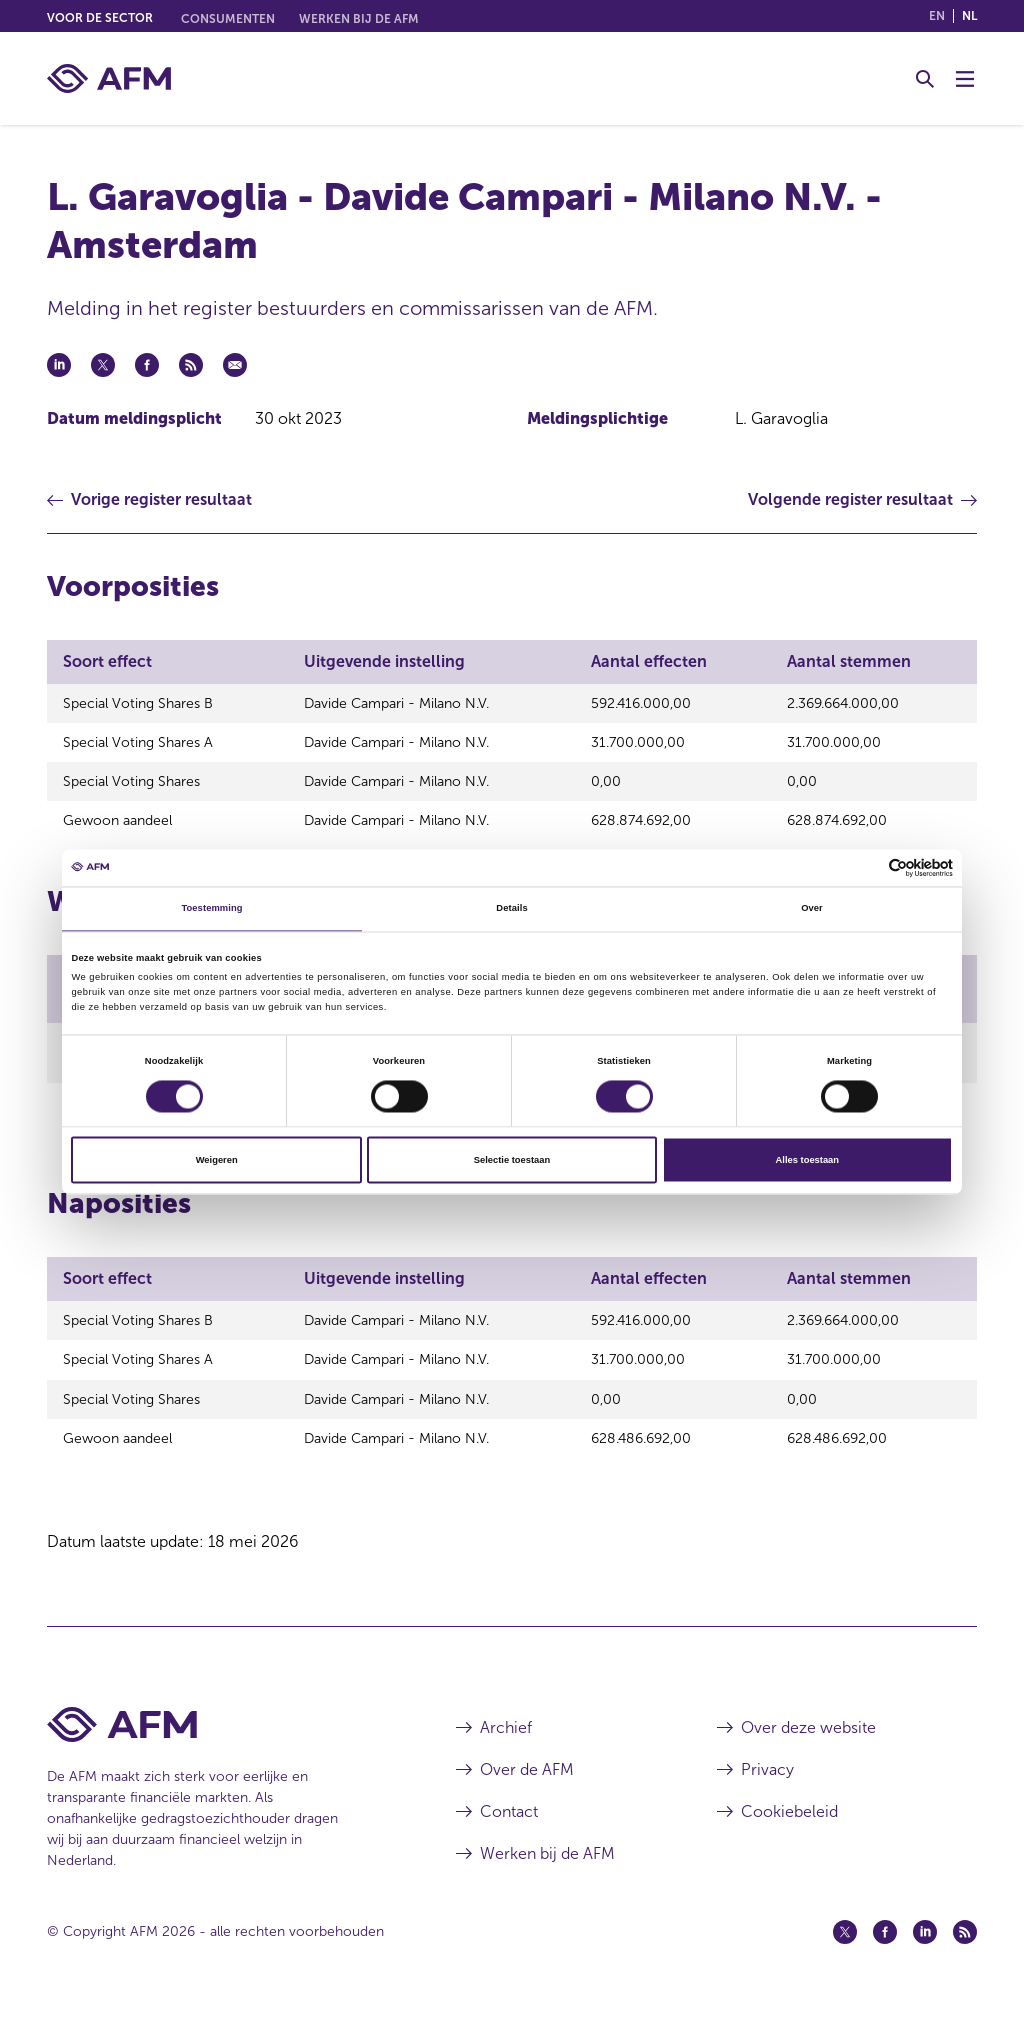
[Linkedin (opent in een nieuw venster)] (925, 1966)
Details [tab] (511, 909)
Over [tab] (812, 909)
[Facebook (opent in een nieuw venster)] (885, 1966)
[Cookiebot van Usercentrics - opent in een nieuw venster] (865, 867)
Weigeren (217, 1160)
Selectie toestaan (512, 1160)
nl (969, 16)
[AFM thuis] (109, 78)
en (937, 16)
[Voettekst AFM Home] (221, 1758)
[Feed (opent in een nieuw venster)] (965, 1966)
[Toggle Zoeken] (925, 79)
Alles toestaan (807, 1160)
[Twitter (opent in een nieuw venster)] (845, 1966)
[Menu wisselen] (965, 79)
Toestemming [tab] (211, 909)
